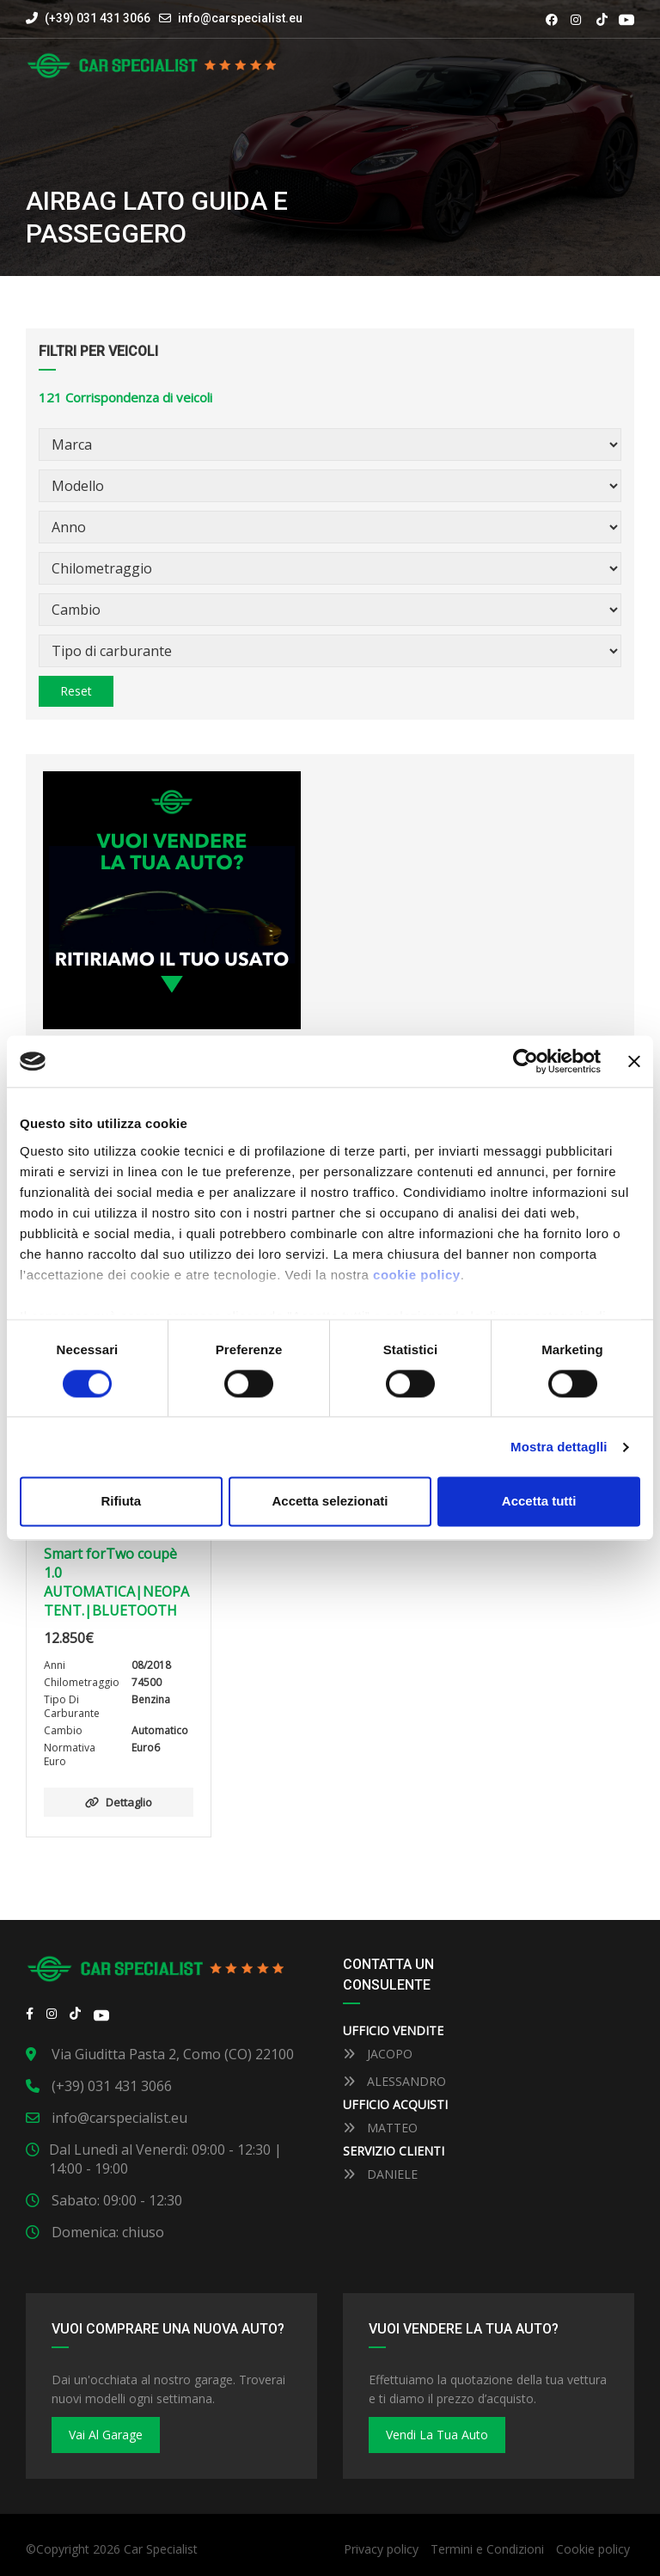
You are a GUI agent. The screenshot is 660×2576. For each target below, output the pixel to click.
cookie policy (417, 1274)
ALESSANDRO (394, 2081)
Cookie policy (593, 2549)
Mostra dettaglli (558, 1446)
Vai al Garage (106, 2434)
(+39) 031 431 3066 (88, 18)
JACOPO (377, 2053)
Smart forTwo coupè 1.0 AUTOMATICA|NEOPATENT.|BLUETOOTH (116, 1582)
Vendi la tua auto (437, 2434)
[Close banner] (634, 1061)
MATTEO (380, 2127)
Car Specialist (161, 2549)
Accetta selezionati (330, 1501)
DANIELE (380, 2174)
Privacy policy (381, 2549)
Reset (76, 691)
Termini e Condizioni (487, 2549)
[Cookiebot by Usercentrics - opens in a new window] (525, 1061)
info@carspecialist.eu (240, 18)
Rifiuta (121, 1501)
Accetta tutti (539, 1501)
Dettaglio (118, 1802)
